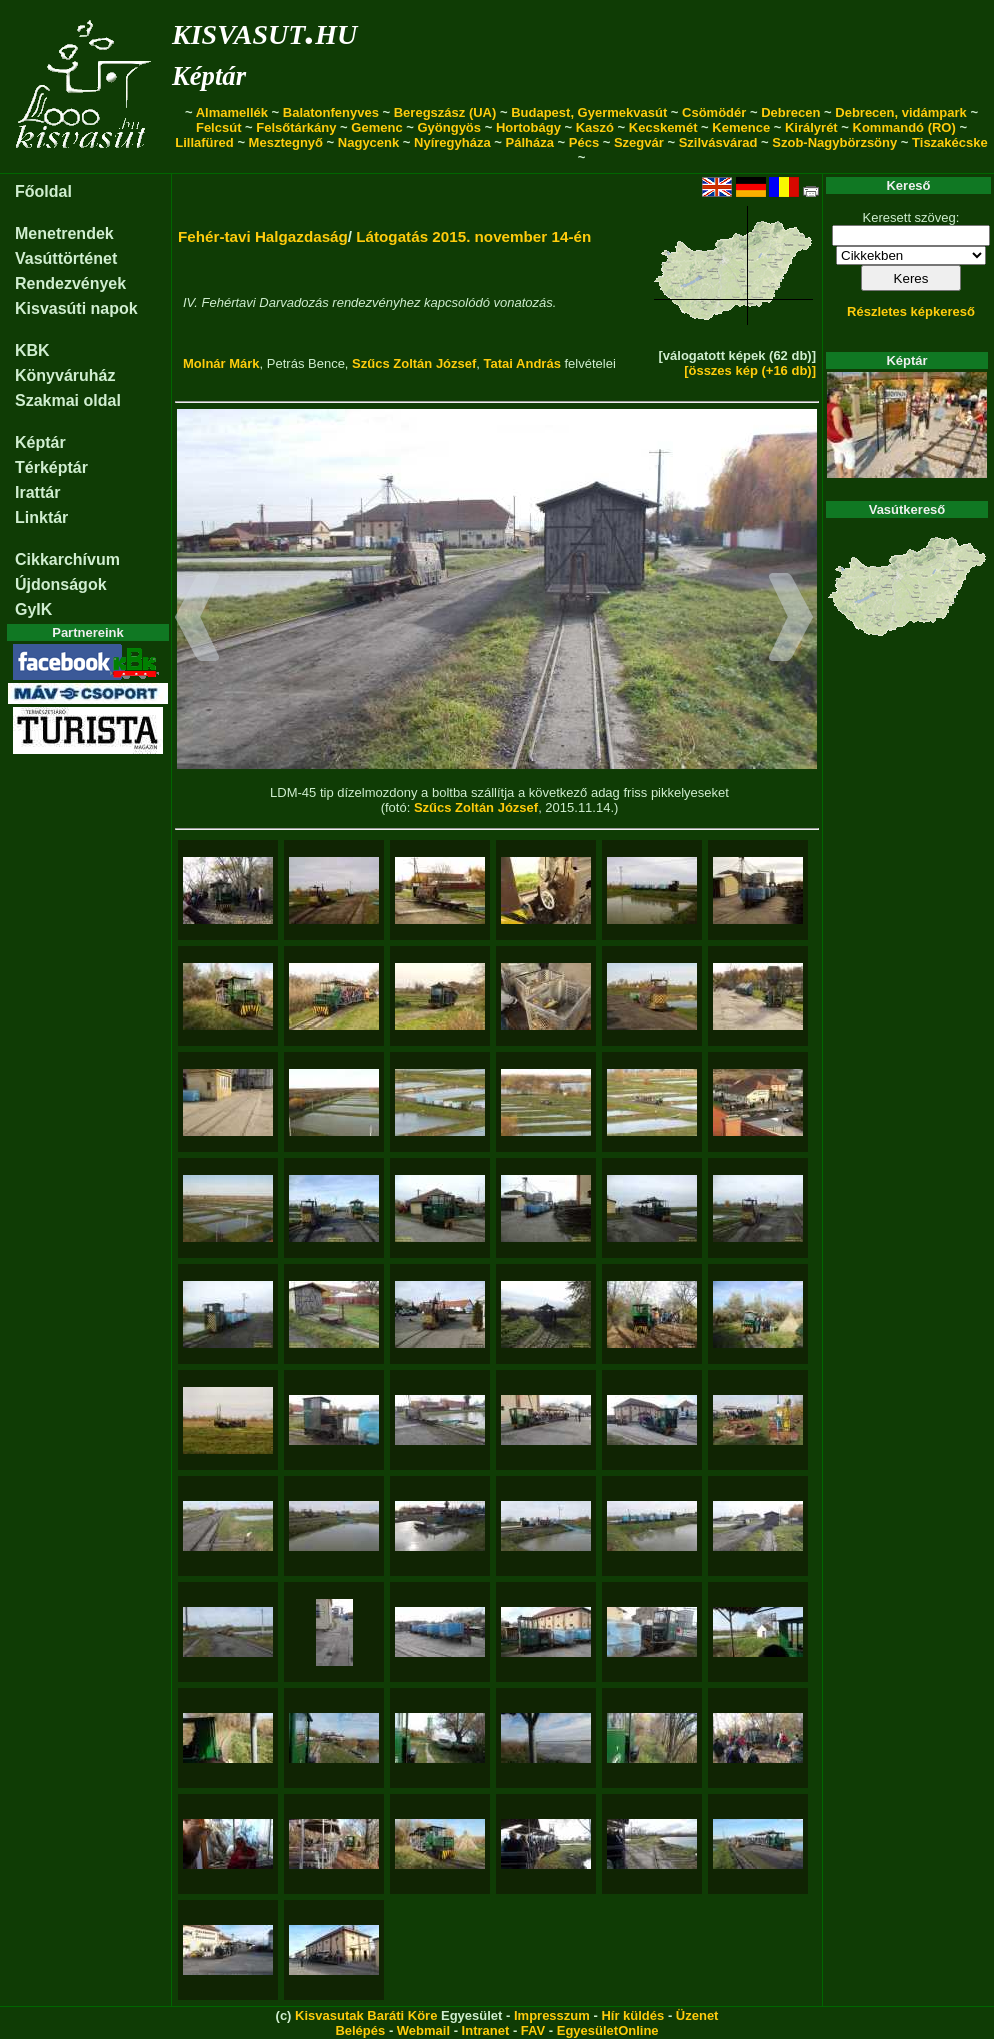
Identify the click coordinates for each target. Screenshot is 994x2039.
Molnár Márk (221, 363)
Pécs (584, 142)
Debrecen (790, 112)
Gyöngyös (449, 127)
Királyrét (811, 127)
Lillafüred (204, 142)
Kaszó (595, 127)
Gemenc (376, 127)
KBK (32, 350)
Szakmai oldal (68, 400)
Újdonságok (61, 584)
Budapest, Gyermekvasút (589, 112)
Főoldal (43, 191)
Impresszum (552, 2015)
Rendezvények (70, 283)
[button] (197, 620)
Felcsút (219, 127)
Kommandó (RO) (904, 127)
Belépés (360, 2030)
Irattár (37, 492)
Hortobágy (528, 127)
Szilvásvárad (718, 142)
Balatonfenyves (331, 112)
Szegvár (639, 142)
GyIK (33, 609)
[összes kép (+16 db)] (750, 370)
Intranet (486, 2030)
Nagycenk (368, 142)
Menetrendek (64, 233)
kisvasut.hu (264, 30)
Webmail (423, 2030)
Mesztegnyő (286, 142)
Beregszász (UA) (445, 112)
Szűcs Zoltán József (414, 363)
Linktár (41, 517)
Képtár (209, 76)
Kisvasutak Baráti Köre (366, 2015)
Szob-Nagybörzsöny (834, 142)
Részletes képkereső (911, 311)
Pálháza (530, 142)
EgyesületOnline (608, 2030)
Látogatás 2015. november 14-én (473, 236)
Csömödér (714, 112)
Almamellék (232, 112)
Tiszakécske (950, 142)
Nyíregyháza (452, 142)
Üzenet (697, 2015)
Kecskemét (663, 127)
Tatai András (522, 363)
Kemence (741, 127)
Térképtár (51, 467)
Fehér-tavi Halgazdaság (263, 236)
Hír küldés (632, 2015)
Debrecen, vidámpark (901, 112)
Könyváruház (65, 375)
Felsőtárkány (296, 127)
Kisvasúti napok (76, 308)
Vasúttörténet (66, 258)
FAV (533, 2030)
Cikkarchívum (67, 559)
